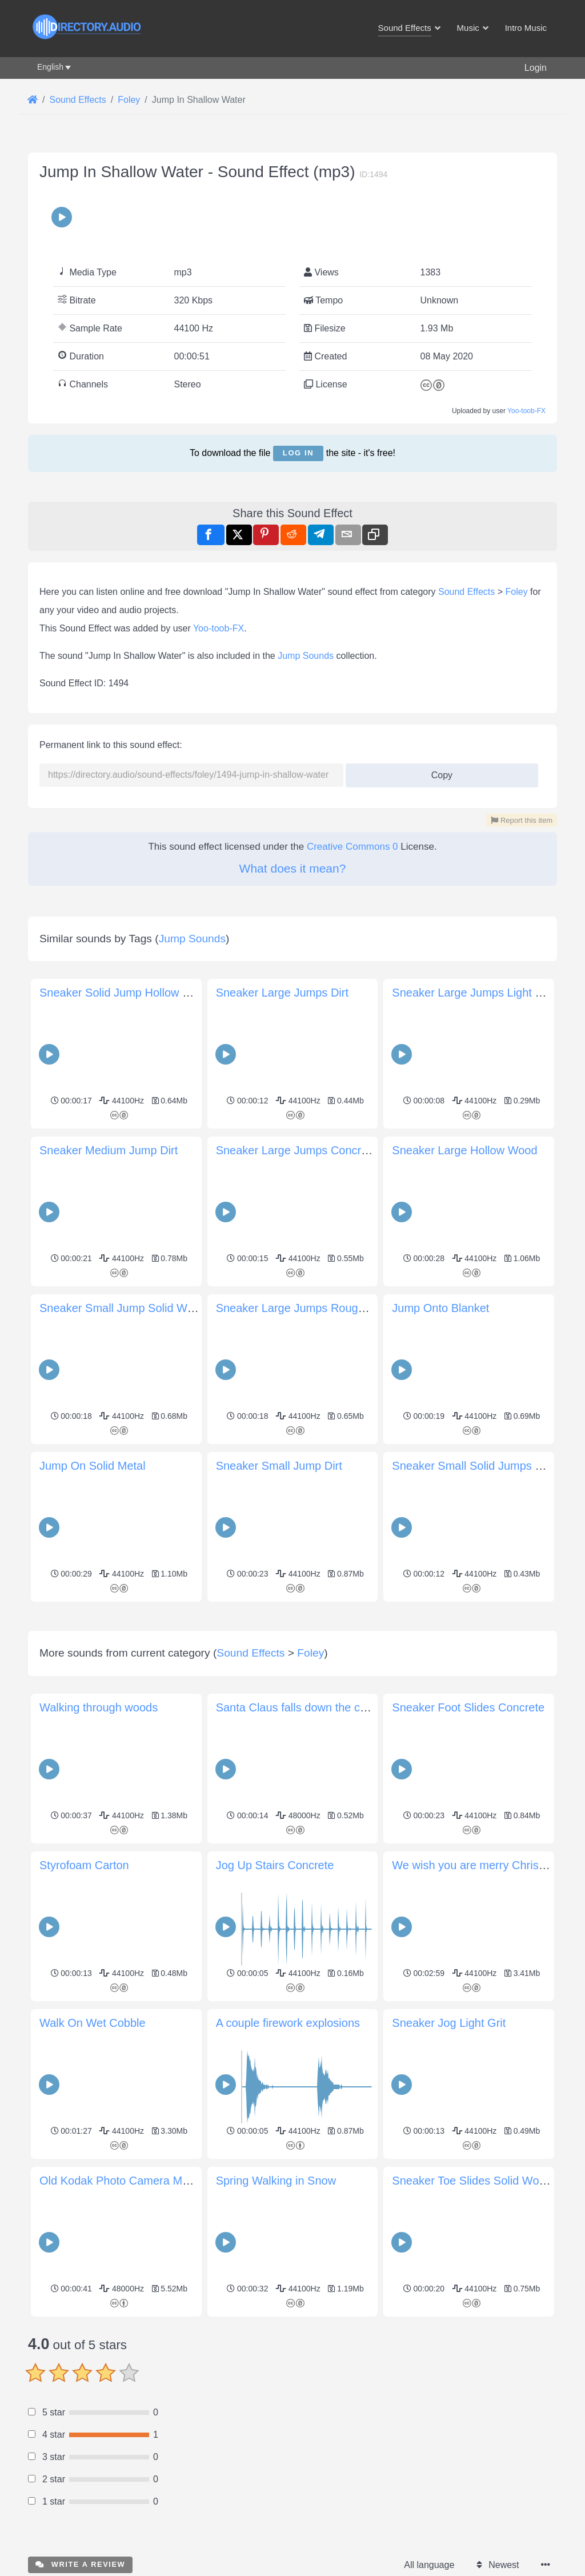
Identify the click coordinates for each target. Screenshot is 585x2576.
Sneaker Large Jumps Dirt (282, 992)
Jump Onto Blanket (440, 1308)
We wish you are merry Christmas (477, 2025)
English (50, 66)
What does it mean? (292, 868)
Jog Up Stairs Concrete (275, 2025)
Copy (437, 771)
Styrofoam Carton (84, 2025)
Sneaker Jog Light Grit (449, 2183)
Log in (298, 453)
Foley (517, 592)
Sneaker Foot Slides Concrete (468, 1867)
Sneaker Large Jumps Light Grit (472, 992)
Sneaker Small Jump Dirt (279, 1465)
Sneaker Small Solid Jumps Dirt (472, 1465)
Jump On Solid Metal (92, 1465)
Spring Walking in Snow (276, 2340)
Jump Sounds (306, 656)
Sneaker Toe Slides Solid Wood (471, 2340)
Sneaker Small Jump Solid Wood (122, 1308)
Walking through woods (98, 1867)
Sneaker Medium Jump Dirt (108, 1150)
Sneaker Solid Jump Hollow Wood (125, 992)
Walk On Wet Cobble (92, 2183)
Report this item (521, 820)
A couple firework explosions (288, 2183)
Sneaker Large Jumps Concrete (296, 1150)
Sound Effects (466, 592)
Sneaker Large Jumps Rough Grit (301, 1308)
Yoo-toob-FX (526, 411)
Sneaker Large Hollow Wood (464, 1150)
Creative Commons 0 (352, 846)
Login (535, 68)
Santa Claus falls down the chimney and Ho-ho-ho (343, 1867)
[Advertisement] (292, 1686)
